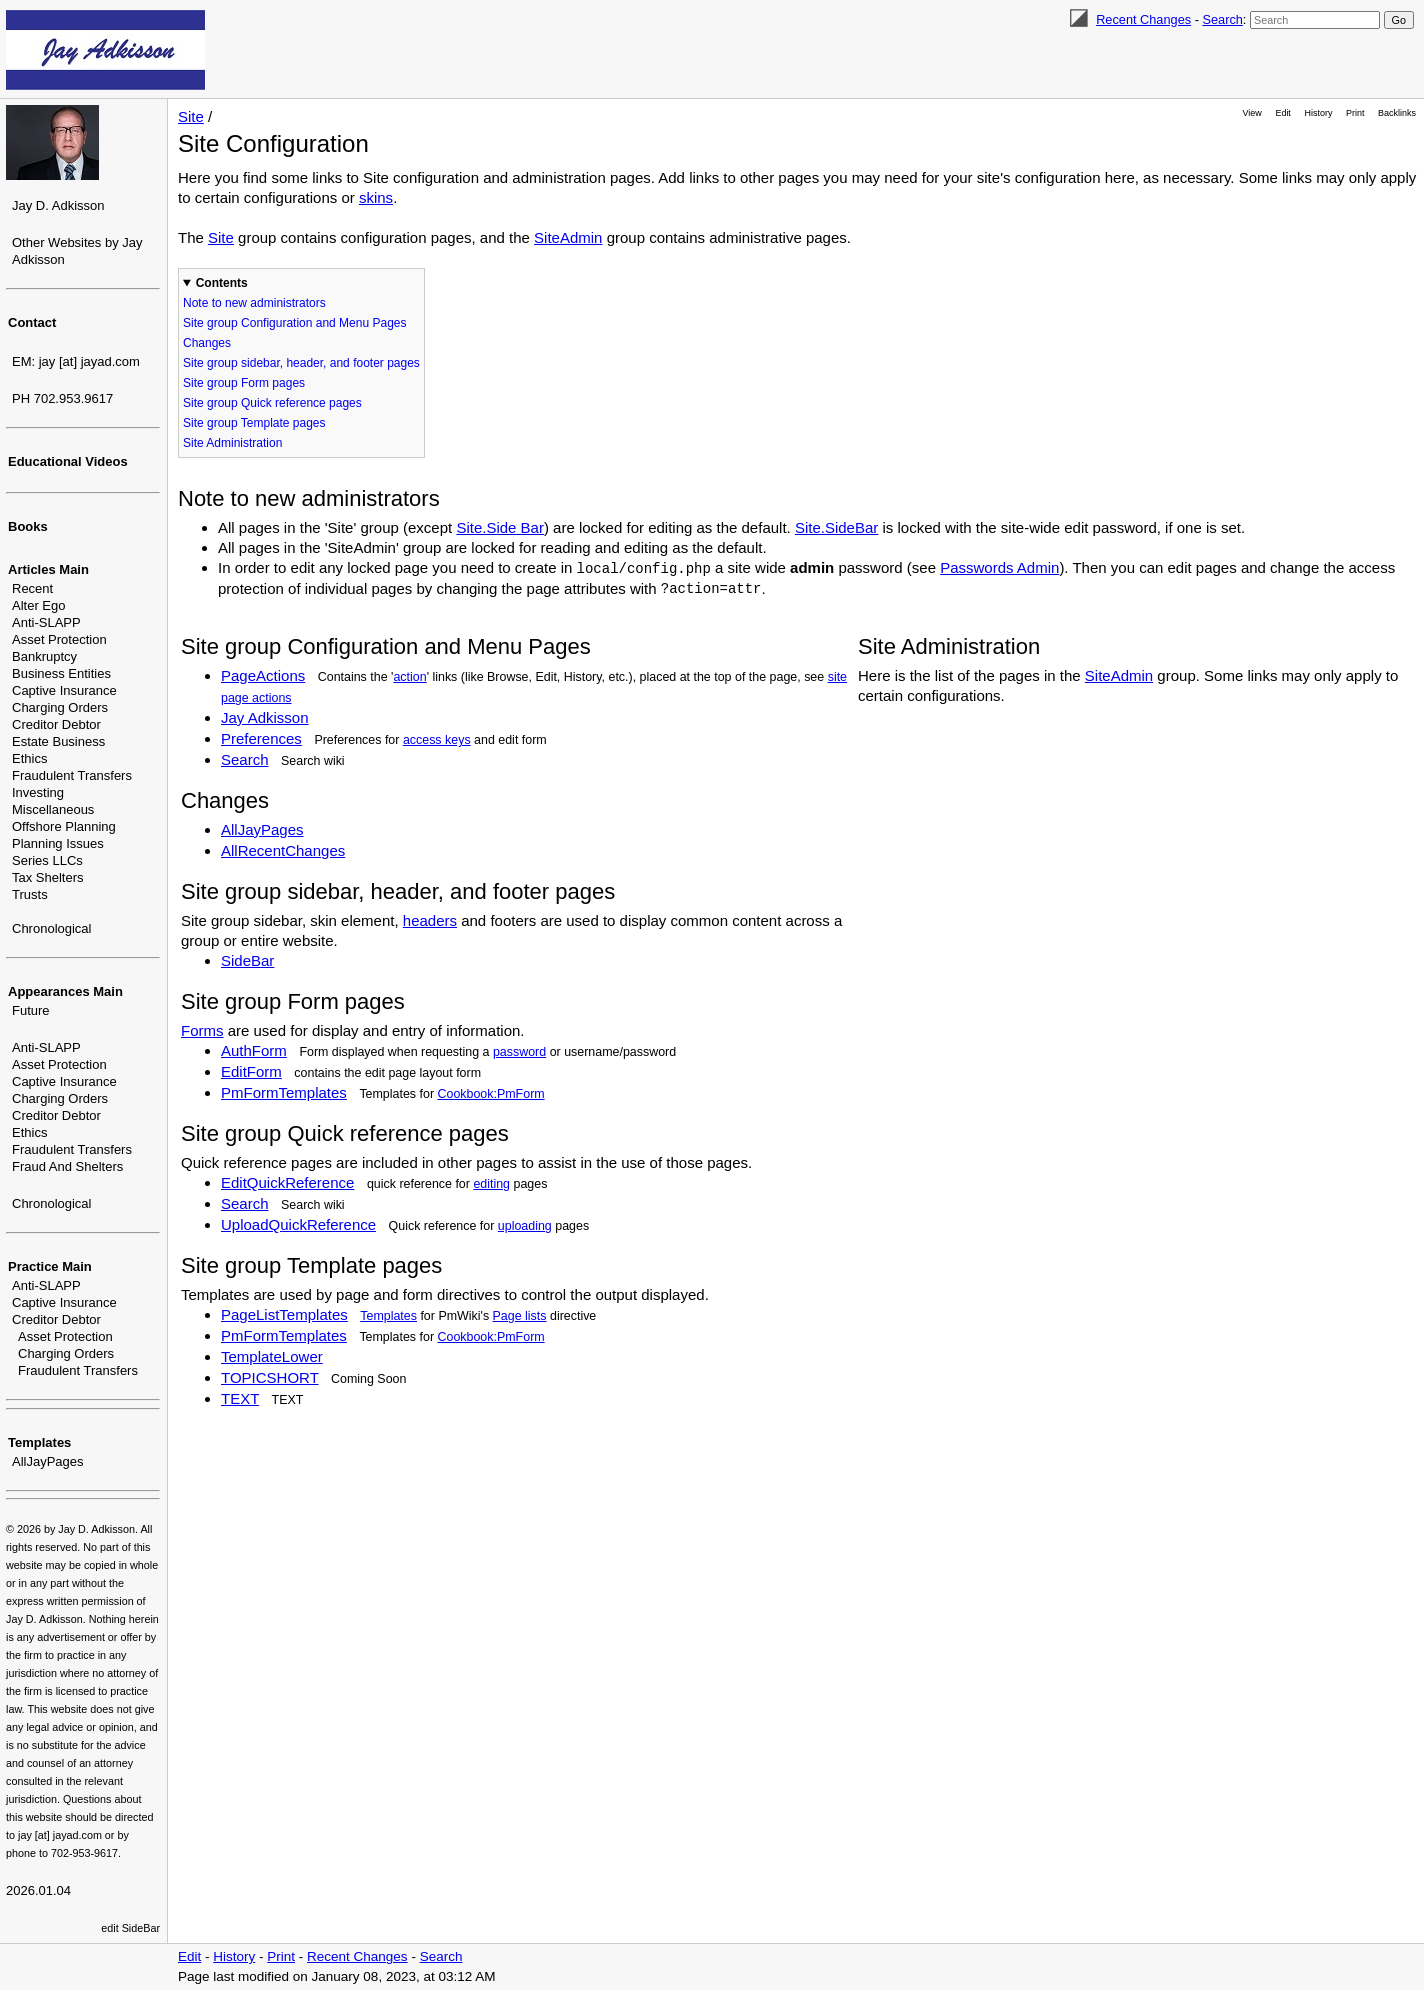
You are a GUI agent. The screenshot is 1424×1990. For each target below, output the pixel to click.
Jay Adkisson (265, 717)
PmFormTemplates (284, 1092)
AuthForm (254, 1050)
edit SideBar (130, 1928)
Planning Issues (58, 843)
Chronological (52, 928)
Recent (32, 588)
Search (1222, 19)
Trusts (30, 894)
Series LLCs (47, 860)
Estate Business (58, 741)
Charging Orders (60, 707)
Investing (38, 792)
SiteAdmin (568, 237)
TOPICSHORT (270, 1377)
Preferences (261, 738)
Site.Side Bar (500, 527)
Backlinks (1397, 113)
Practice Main (50, 1266)
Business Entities (61, 673)
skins (376, 197)
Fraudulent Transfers (72, 775)
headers (430, 920)
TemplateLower (272, 1356)
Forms (202, 1030)
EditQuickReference (287, 1182)
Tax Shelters (48, 877)
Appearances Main (65, 991)
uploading (525, 1226)
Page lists (520, 1316)
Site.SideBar (836, 527)
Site (191, 116)
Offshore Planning (64, 826)
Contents (222, 283)
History (1319, 113)
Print (1355, 113)
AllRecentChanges (283, 850)
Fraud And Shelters (67, 1166)
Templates (39, 1442)
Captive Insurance (64, 690)
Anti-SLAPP (46, 622)
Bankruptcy (44, 656)
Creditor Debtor (56, 724)
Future (31, 1010)
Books (28, 526)
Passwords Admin (999, 567)
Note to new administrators (254, 303)
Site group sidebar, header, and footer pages (301, 363)
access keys (437, 740)
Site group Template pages (254, 423)
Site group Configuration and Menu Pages (294, 323)
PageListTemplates (284, 1314)
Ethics (29, 758)
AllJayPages (48, 1461)
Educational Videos (68, 461)
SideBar (247, 960)
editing (491, 1184)
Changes (207, 343)
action (409, 677)
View (1252, 113)
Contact (32, 322)
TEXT (240, 1398)
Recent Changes (1143, 19)
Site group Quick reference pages (272, 403)
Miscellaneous (53, 809)
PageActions (263, 675)
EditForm (251, 1071)
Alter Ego (38, 605)
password (519, 1052)
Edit (1282, 113)
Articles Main (48, 569)
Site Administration (232, 443)
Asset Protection (59, 639)
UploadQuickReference (298, 1224)
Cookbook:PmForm (491, 1094)
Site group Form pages (244, 383)
